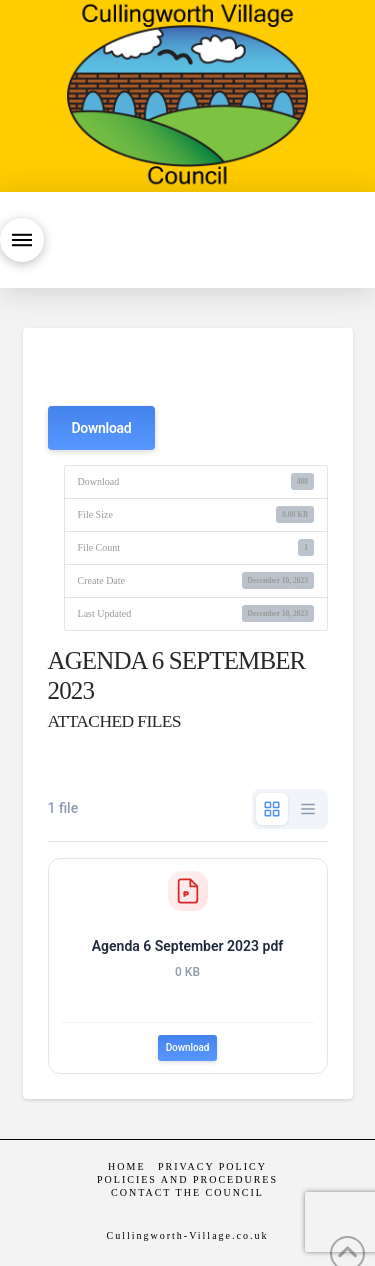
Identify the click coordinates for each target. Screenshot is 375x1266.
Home (126, 1166)
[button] (22, 240)
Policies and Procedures (187, 1179)
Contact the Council (187, 1192)
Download (102, 428)
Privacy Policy (212, 1166)
